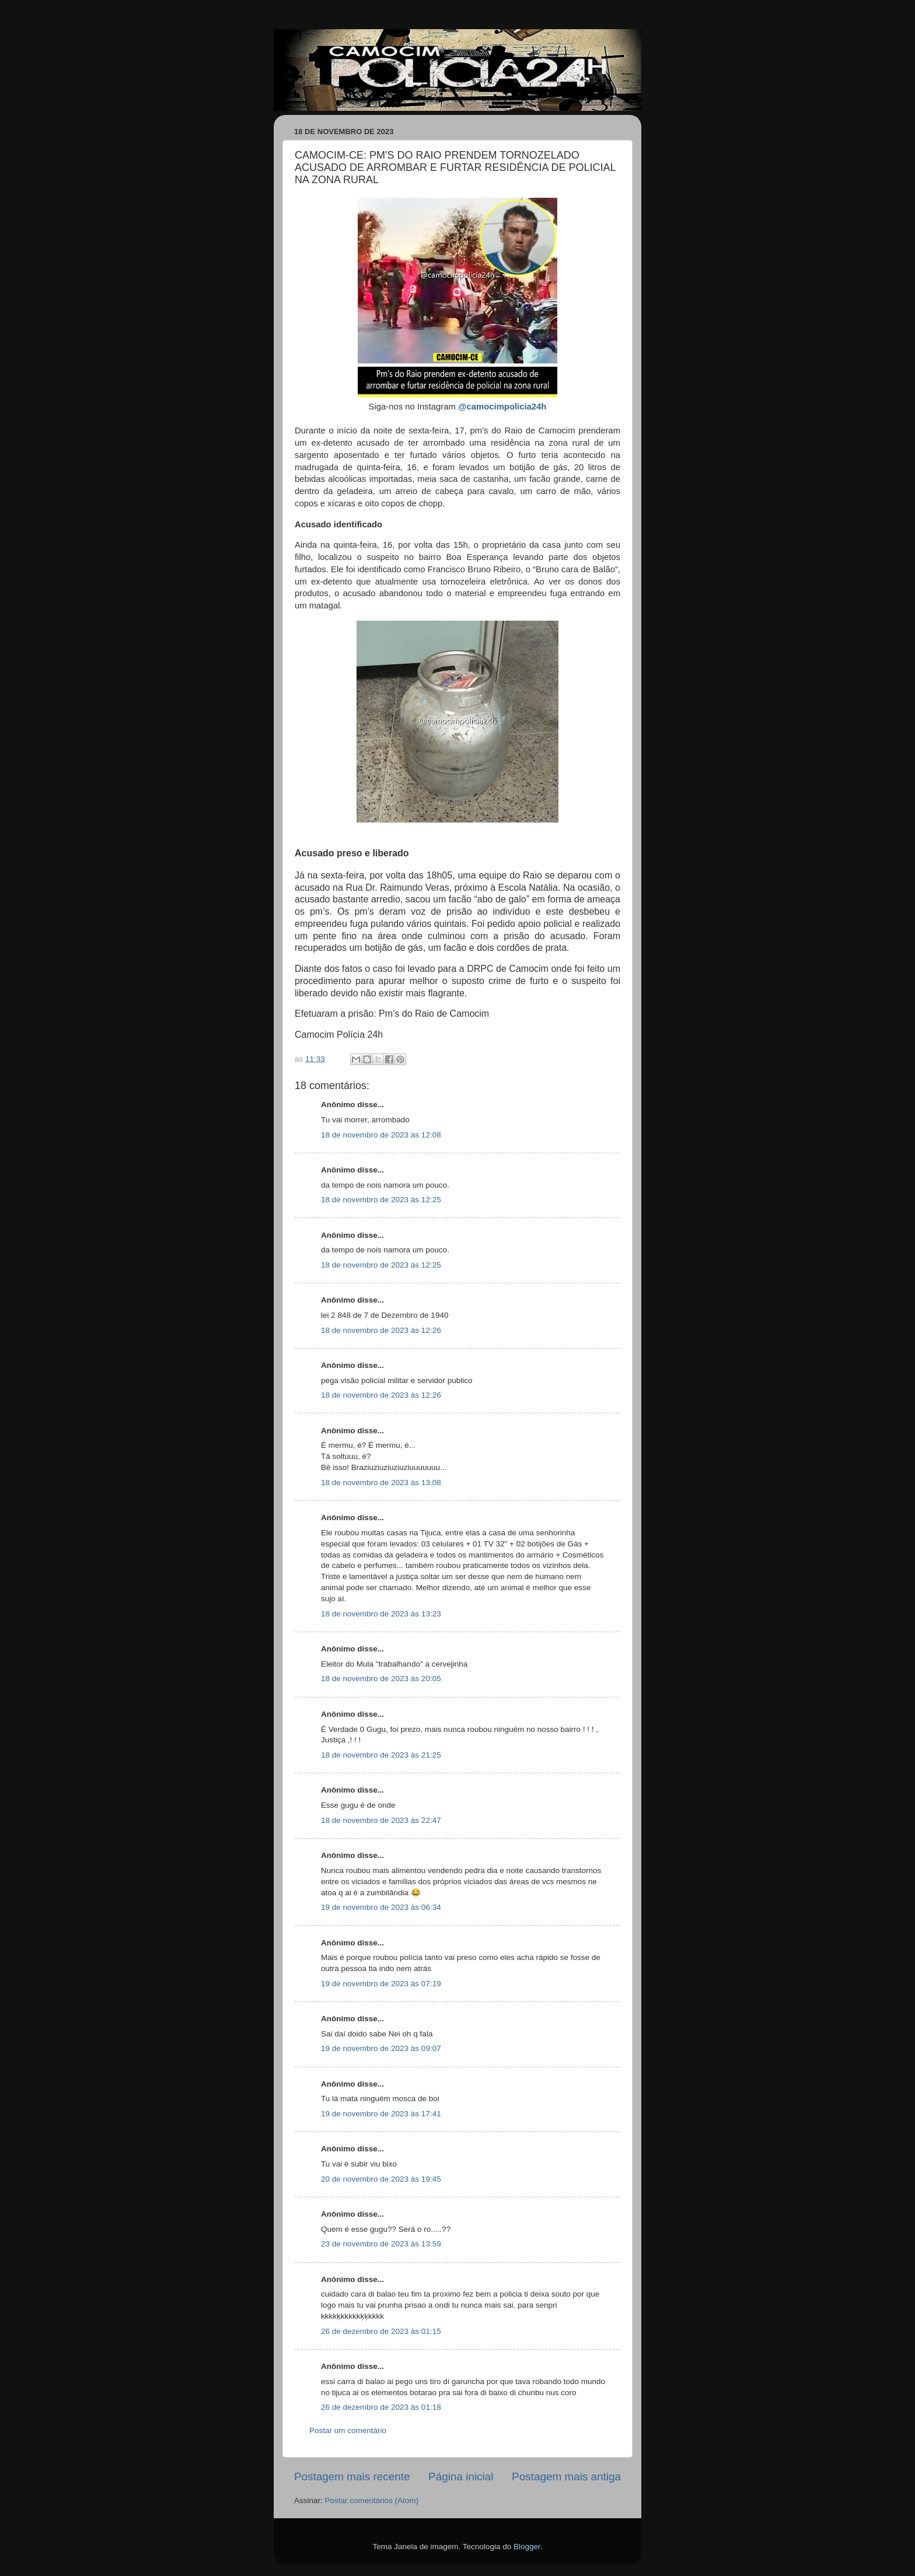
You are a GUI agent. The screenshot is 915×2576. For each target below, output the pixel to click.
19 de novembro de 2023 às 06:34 (381, 1907)
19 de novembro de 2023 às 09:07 (381, 2048)
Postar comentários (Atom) (372, 2500)
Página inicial (460, 2476)
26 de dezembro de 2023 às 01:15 (381, 2331)
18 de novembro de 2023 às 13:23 (381, 1613)
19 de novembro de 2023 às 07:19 (381, 1983)
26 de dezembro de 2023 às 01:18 (381, 2407)
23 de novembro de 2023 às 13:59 (381, 2243)
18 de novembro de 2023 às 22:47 (381, 1820)
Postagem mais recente (352, 2476)
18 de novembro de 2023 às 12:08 (381, 1134)
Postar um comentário (347, 2430)
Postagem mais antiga (566, 2476)
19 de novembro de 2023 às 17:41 (381, 2113)
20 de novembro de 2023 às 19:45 (381, 2179)
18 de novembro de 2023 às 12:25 (381, 1199)
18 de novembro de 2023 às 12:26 (381, 1330)
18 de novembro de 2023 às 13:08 (381, 1482)
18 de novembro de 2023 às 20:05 (381, 1678)
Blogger (527, 2546)
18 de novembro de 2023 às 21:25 (381, 1755)
